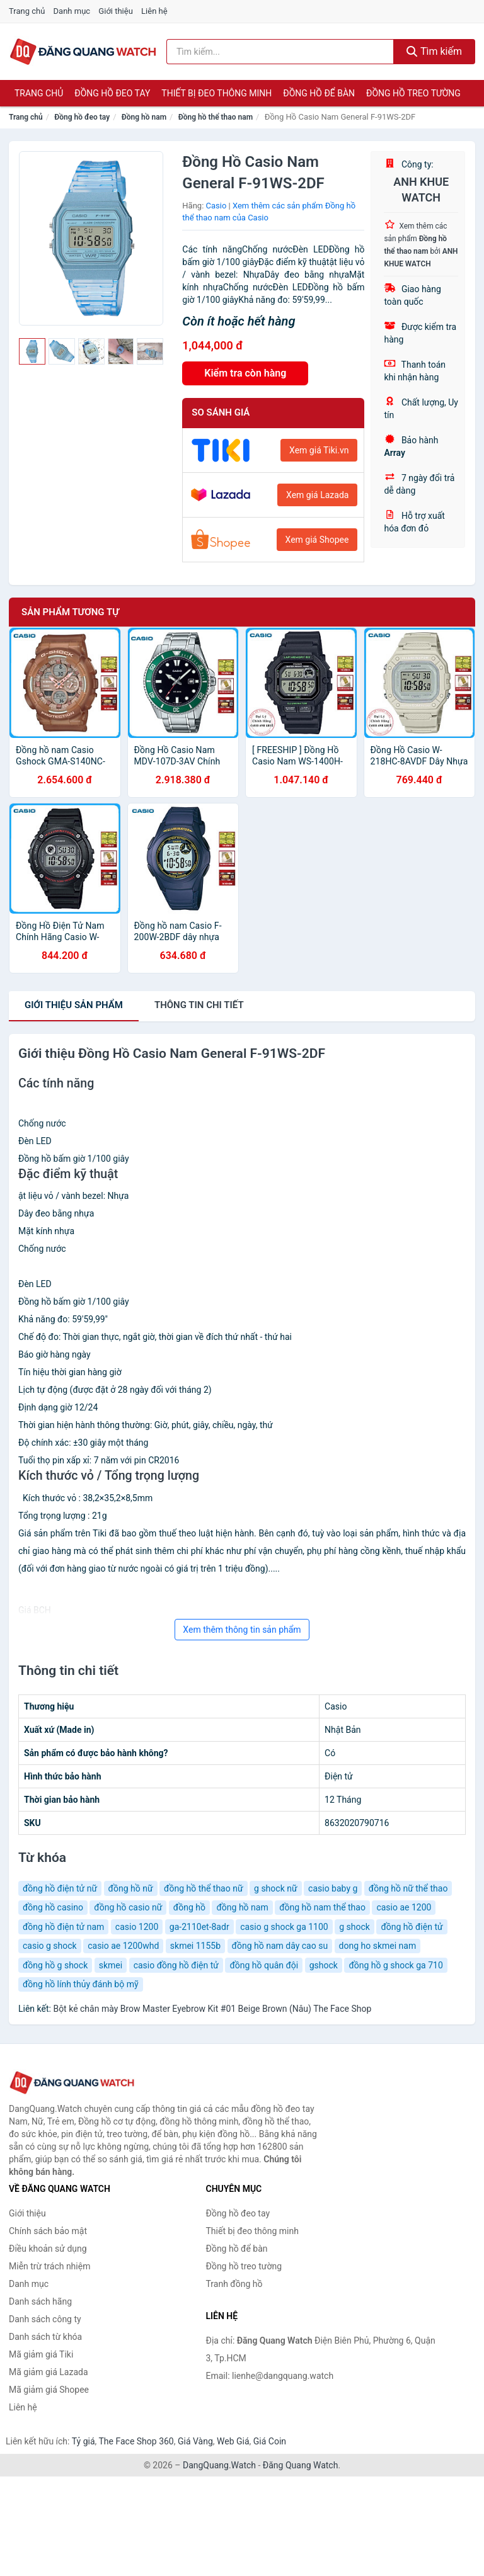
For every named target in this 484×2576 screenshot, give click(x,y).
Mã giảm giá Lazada (48, 2372)
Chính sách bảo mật (48, 2231)
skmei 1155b (195, 1946)
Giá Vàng (195, 2441)
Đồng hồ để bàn (319, 93)
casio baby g (332, 1888)
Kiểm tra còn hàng (245, 373)
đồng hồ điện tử (411, 1927)
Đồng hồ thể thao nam (215, 117)
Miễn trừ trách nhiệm (49, 2266)
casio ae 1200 (403, 1907)
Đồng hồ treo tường (413, 93)
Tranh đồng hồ (234, 2284)
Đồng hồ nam (144, 117)
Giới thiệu (115, 11)
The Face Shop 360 (135, 2441)
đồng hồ (189, 1907)
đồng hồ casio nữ (128, 1907)
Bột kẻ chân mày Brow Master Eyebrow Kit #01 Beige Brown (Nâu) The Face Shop (212, 2009)
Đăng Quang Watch (300, 2465)
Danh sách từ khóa (45, 2337)
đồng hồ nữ (130, 1888)
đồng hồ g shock (55, 1965)
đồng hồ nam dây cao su (280, 1946)
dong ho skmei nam (378, 1946)
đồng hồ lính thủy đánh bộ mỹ (81, 1984)
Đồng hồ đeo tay (112, 93)
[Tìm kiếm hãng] (280, 51)
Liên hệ (154, 11)
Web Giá (233, 2441)
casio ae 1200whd (123, 1946)
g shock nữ (275, 1888)
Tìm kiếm (434, 51)
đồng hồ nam (242, 1907)
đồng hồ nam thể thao (322, 1907)
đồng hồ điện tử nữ (60, 1888)
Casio (216, 205)
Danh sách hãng (40, 2301)
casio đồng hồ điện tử (176, 1965)
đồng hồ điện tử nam (63, 1927)
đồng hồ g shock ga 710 (395, 1965)
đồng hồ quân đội (263, 1965)
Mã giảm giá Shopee (49, 2390)
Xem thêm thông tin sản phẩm (242, 1630)
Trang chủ (27, 11)
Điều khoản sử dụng (48, 2249)
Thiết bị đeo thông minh (216, 93)
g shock (354, 1927)
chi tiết (199, 1005)
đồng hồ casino (53, 1907)
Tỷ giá (83, 2441)
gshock (323, 1965)
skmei (110, 1965)
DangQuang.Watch (219, 2465)
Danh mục (72, 11)
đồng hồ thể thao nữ (203, 1888)
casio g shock (50, 1946)
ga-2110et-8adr (199, 1927)
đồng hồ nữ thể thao (408, 1888)
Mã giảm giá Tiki (41, 2354)
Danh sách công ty (45, 2319)
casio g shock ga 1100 (284, 1927)
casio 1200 (137, 1927)
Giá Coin (269, 2441)
